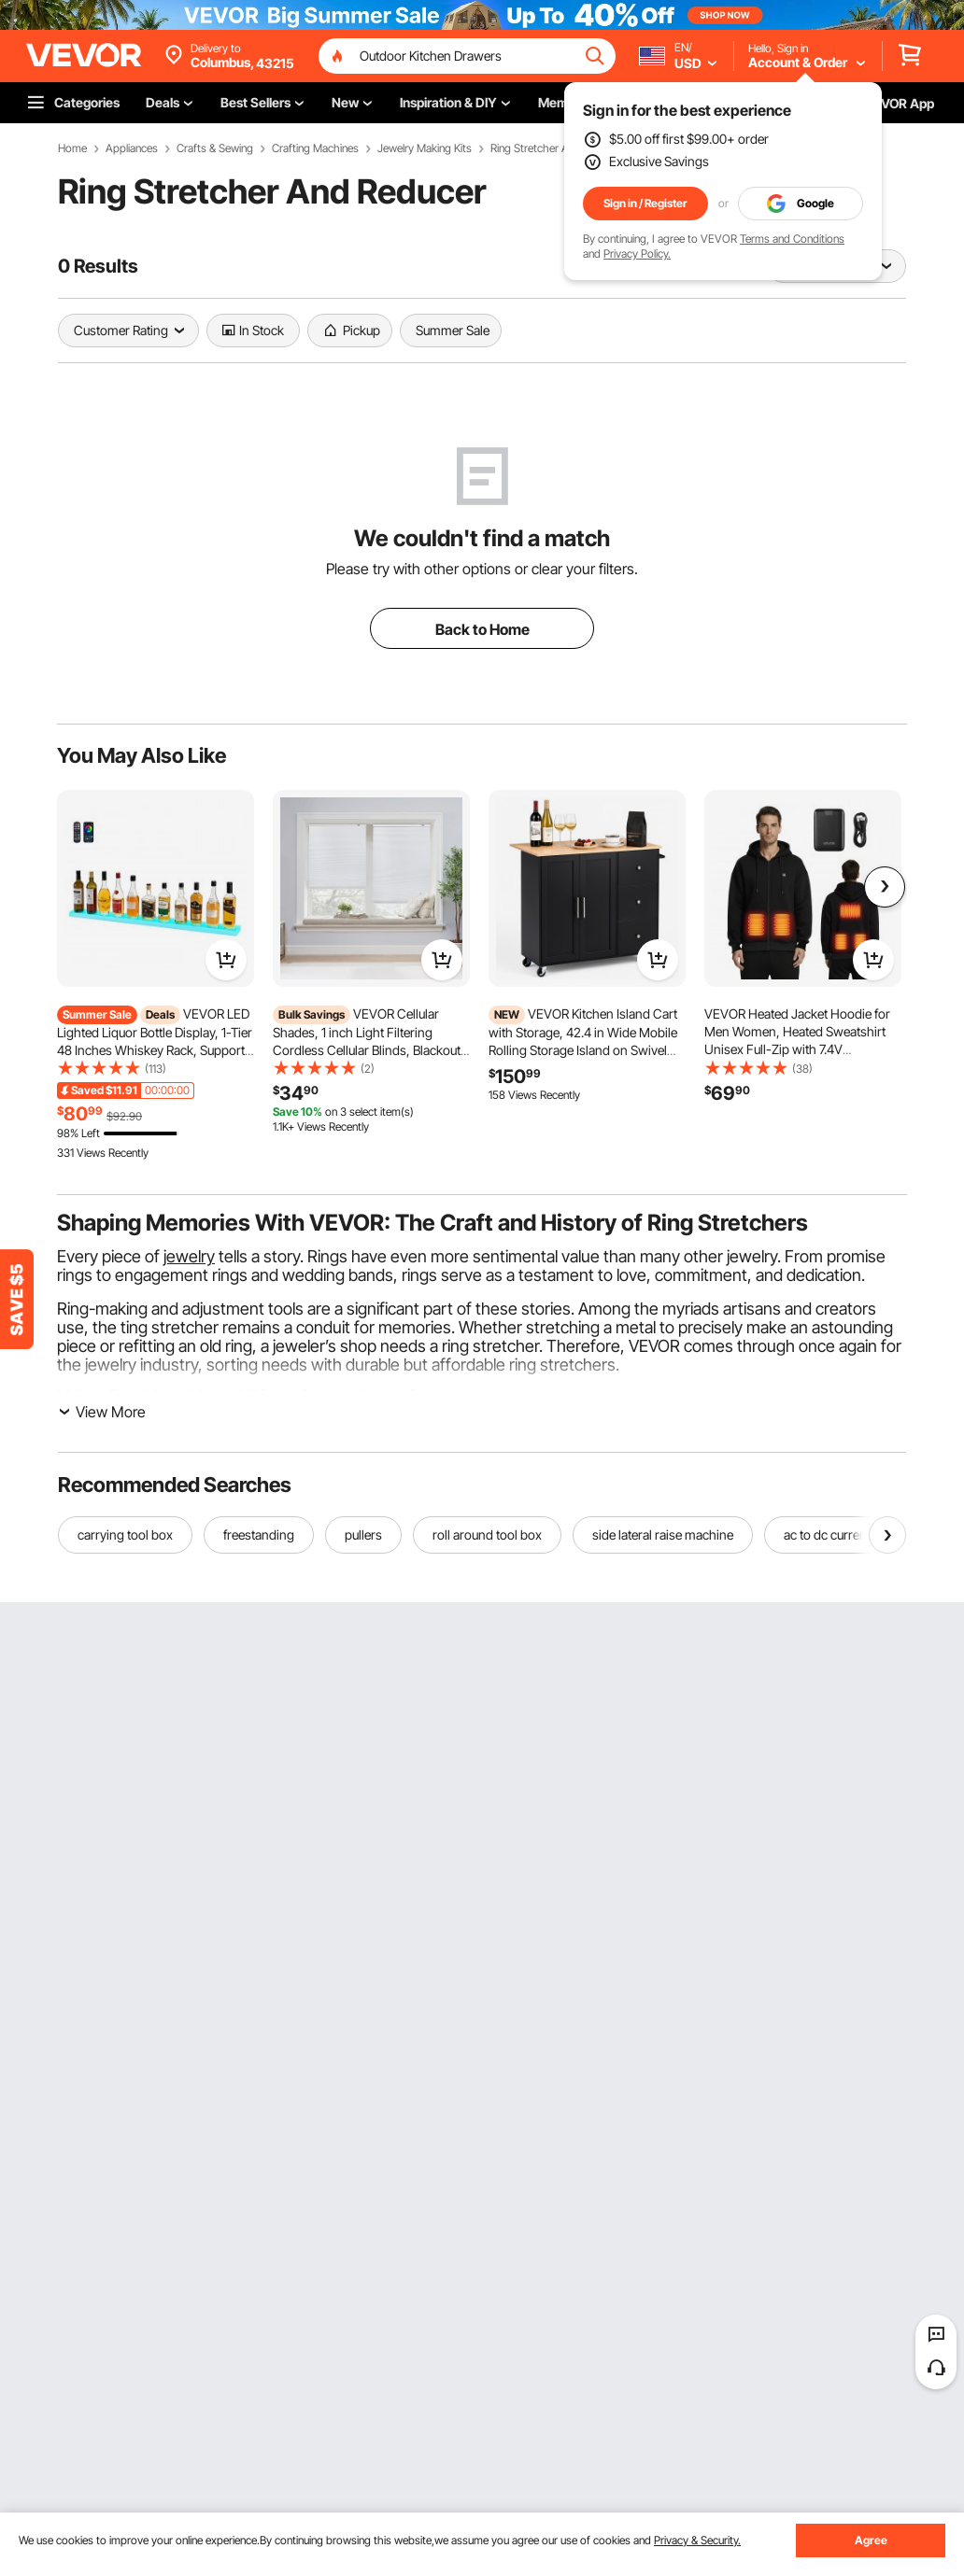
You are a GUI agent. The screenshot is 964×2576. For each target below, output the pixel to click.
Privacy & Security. (697, 2540)
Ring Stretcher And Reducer (556, 148)
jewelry (189, 1256)
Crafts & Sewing (215, 148)
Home (72, 148)
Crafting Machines (315, 148)
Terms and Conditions (792, 239)
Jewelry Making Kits (424, 148)
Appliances (132, 148)
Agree (871, 2540)
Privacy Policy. (637, 253)
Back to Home (482, 629)
